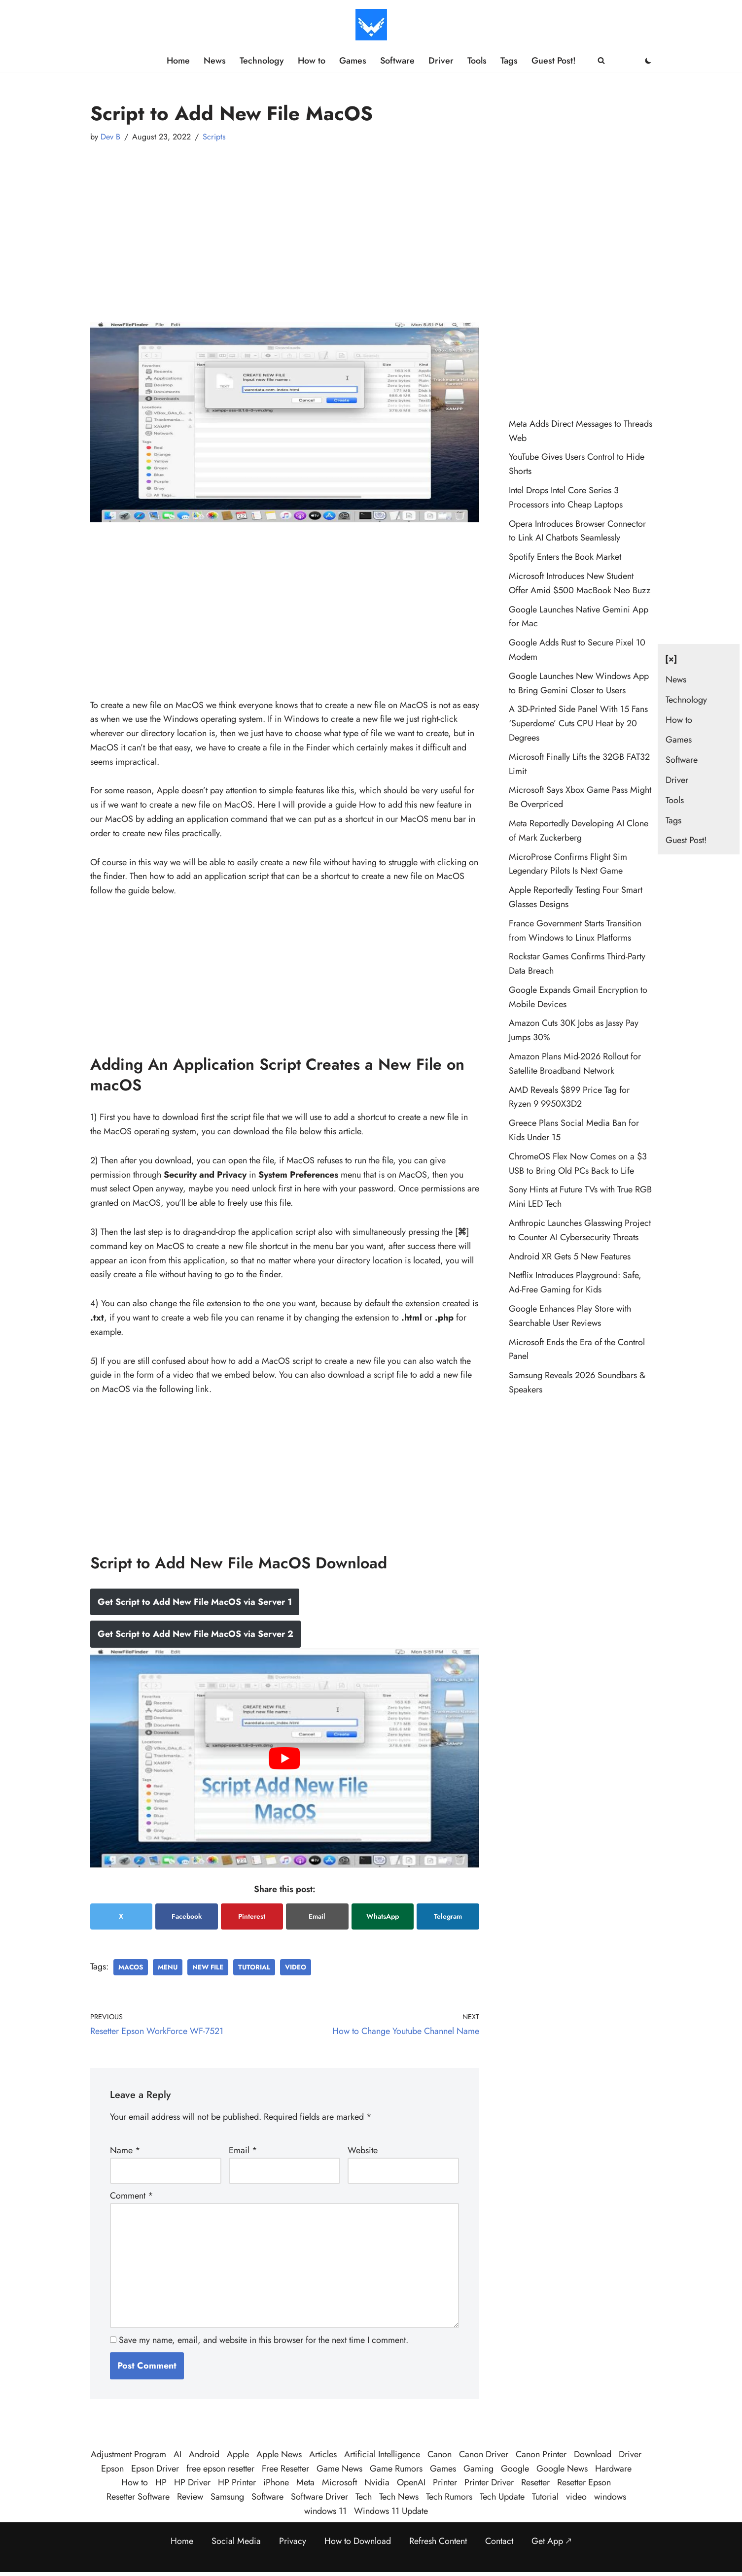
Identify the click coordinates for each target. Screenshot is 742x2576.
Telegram (448, 1916)
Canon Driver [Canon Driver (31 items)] (483, 2454)
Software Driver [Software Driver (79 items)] (319, 2496)
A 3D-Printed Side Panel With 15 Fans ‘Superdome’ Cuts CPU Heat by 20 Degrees (578, 723)
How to (311, 60)
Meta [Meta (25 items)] (305, 2482)
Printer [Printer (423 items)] (445, 2482)
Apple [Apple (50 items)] (238, 2454)
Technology (262, 60)
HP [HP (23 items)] (161, 2482)
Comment (131, 2195)
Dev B (110, 136)
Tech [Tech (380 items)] (363, 2496)
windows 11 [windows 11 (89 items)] (325, 2511)
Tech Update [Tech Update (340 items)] (502, 2496)
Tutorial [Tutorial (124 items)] (545, 2496)
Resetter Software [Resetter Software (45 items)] (138, 2496)
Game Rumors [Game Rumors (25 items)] (396, 2468)
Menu (167, 1967)
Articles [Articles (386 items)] (323, 2454)
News (215, 60)
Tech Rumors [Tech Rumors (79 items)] (449, 2496)
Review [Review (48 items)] (190, 2496)
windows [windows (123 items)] (610, 2496)
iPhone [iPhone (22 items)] (276, 2482)
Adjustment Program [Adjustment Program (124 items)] (128, 2454)
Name (125, 2150)
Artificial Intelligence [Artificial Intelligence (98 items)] (382, 2454)
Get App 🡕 (551, 2541)
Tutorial (254, 1967)
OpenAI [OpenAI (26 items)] (411, 2482)
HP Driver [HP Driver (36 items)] (192, 2482)
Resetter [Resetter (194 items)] (535, 2482)
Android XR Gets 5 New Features (570, 1256)
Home (178, 60)
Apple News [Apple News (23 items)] (279, 2454)
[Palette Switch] (648, 61)
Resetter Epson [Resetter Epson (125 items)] (584, 2482)
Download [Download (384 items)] (592, 2454)
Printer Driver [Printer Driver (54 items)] (489, 2482)
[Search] (601, 60)
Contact (499, 2541)
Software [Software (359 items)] (267, 2496)
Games (352, 60)
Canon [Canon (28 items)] (439, 2454)
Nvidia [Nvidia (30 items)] (376, 2482)
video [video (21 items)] (576, 2496)
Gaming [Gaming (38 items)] (478, 2468)
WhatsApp (382, 1916)
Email (317, 1916)
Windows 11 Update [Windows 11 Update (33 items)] (391, 2511)
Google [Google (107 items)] (515, 2468)
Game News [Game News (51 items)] (339, 2468)
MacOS (130, 1967)
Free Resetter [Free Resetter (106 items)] (285, 2468)
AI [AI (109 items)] (177, 2454)
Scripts (214, 136)
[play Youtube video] (284, 1758)
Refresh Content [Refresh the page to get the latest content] (438, 2541)
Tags (509, 60)
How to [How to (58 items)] (134, 2482)
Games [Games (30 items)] (443, 2468)
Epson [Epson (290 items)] (112, 2468)
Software (397, 60)
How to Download (357, 2541)
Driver (441, 60)
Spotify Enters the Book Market (565, 556)
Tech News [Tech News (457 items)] (399, 2496)
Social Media (236, 2541)
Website (363, 2150)
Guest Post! (553, 60)
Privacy (292, 2541)
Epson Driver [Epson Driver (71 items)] (155, 2468)
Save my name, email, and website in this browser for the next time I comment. (263, 2340)
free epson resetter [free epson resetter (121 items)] (220, 2468)
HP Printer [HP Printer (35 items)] (237, 2482)
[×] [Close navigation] (671, 658)
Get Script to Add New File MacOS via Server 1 (195, 1601)
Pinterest (251, 1916)
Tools (477, 60)
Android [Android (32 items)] (204, 2454)
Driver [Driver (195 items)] (630, 2454)
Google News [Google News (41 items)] (562, 2468)
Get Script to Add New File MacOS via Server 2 (195, 1633)
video (295, 1967)
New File (207, 1967)
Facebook (187, 1916)
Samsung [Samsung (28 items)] (227, 2496)
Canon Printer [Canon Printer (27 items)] (541, 2454)
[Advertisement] (284, 223)
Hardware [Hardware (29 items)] (613, 2468)
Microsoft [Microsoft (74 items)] (339, 2482)
